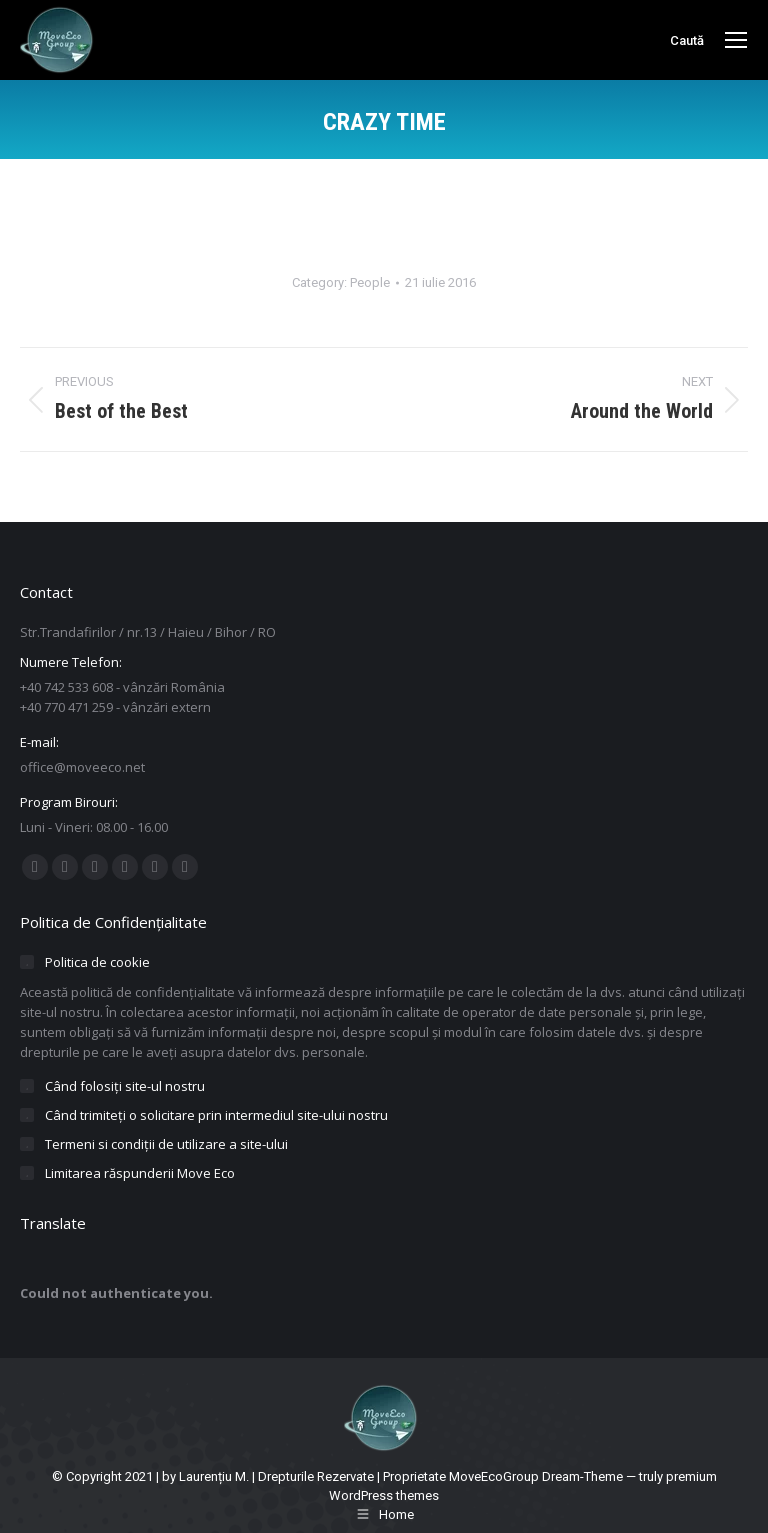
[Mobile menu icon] (736, 40)
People (370, 282)
